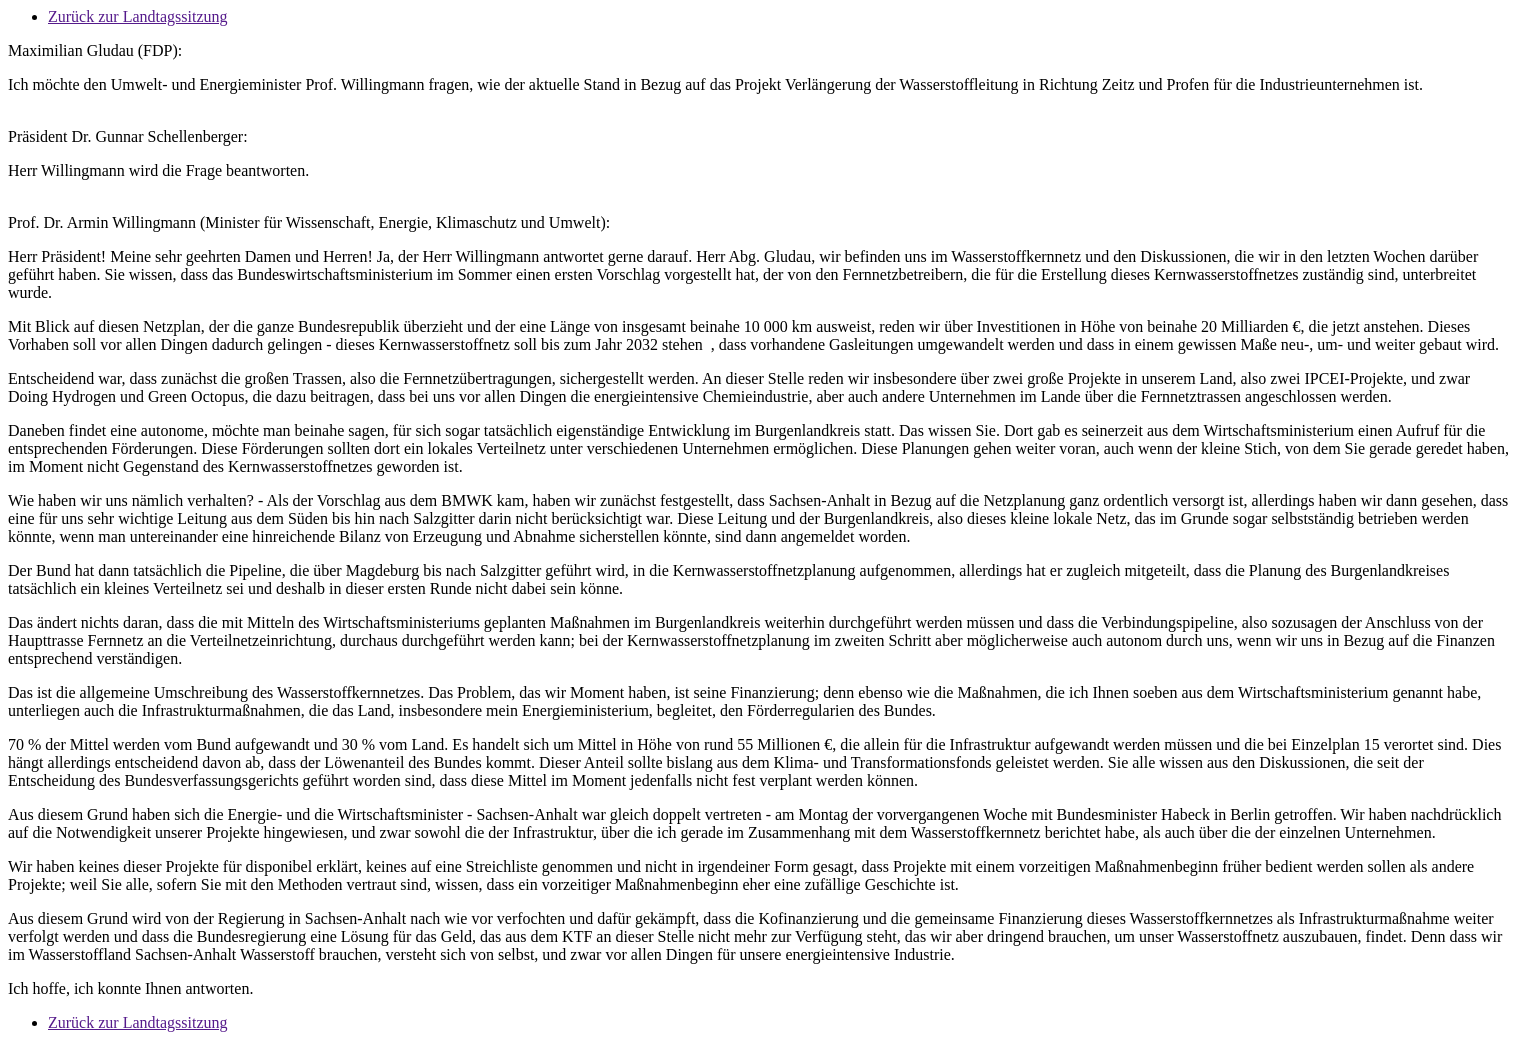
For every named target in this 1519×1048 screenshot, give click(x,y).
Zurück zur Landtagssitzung (138, 16)
